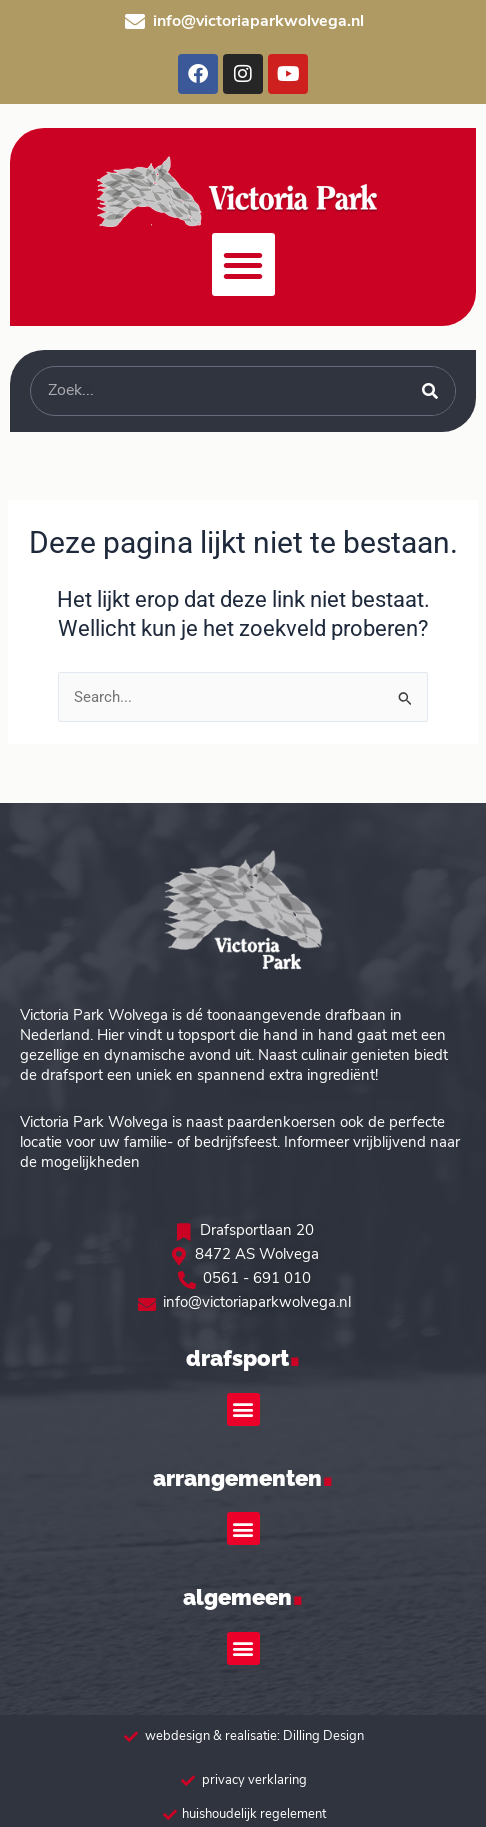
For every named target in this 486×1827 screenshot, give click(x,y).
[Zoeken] (430, 391)
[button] (243, 264)
